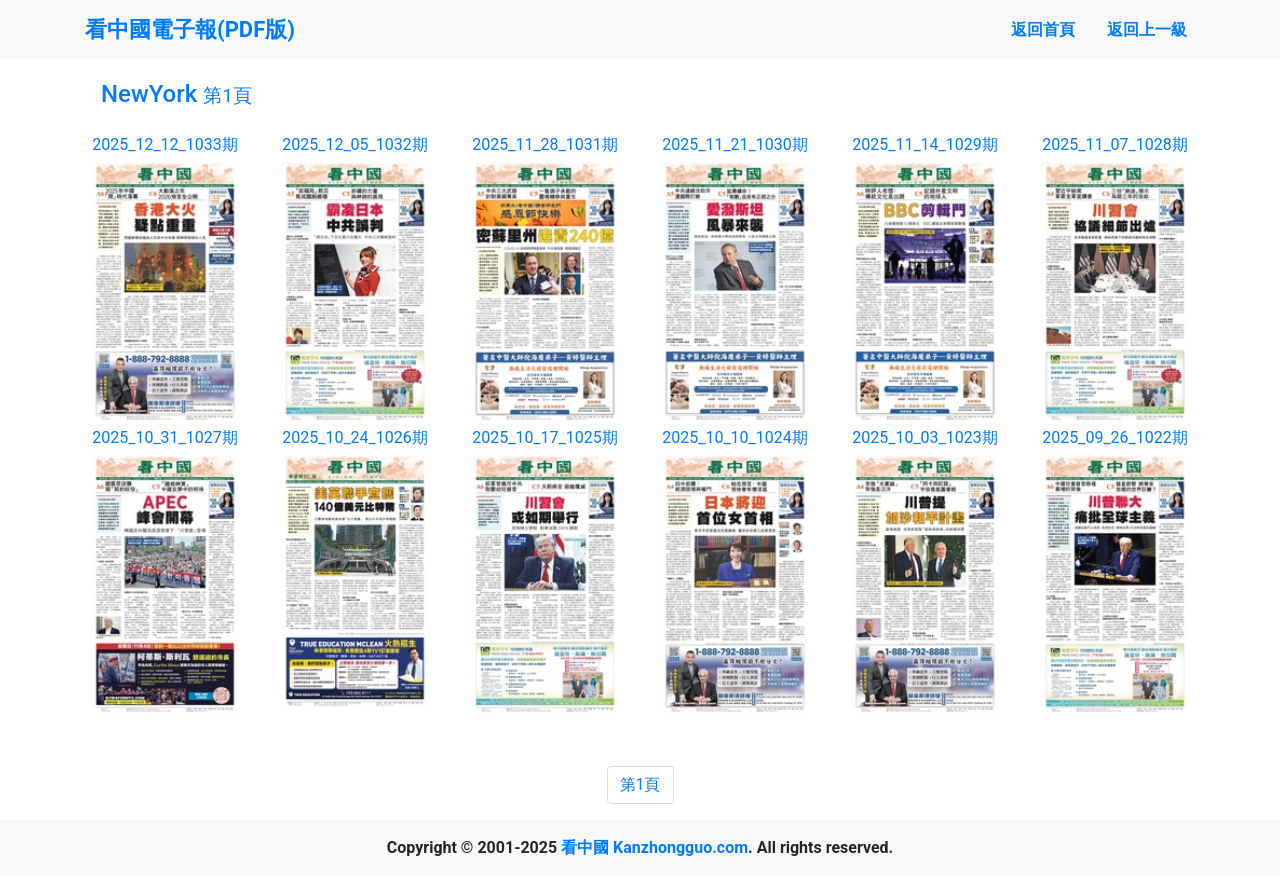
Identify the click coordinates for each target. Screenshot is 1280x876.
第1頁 (640, 784)
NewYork (176, 94)
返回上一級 (1147, 29)
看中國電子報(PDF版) (190, 29)
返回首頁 (1043, 29)
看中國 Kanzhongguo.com (654, 847)
